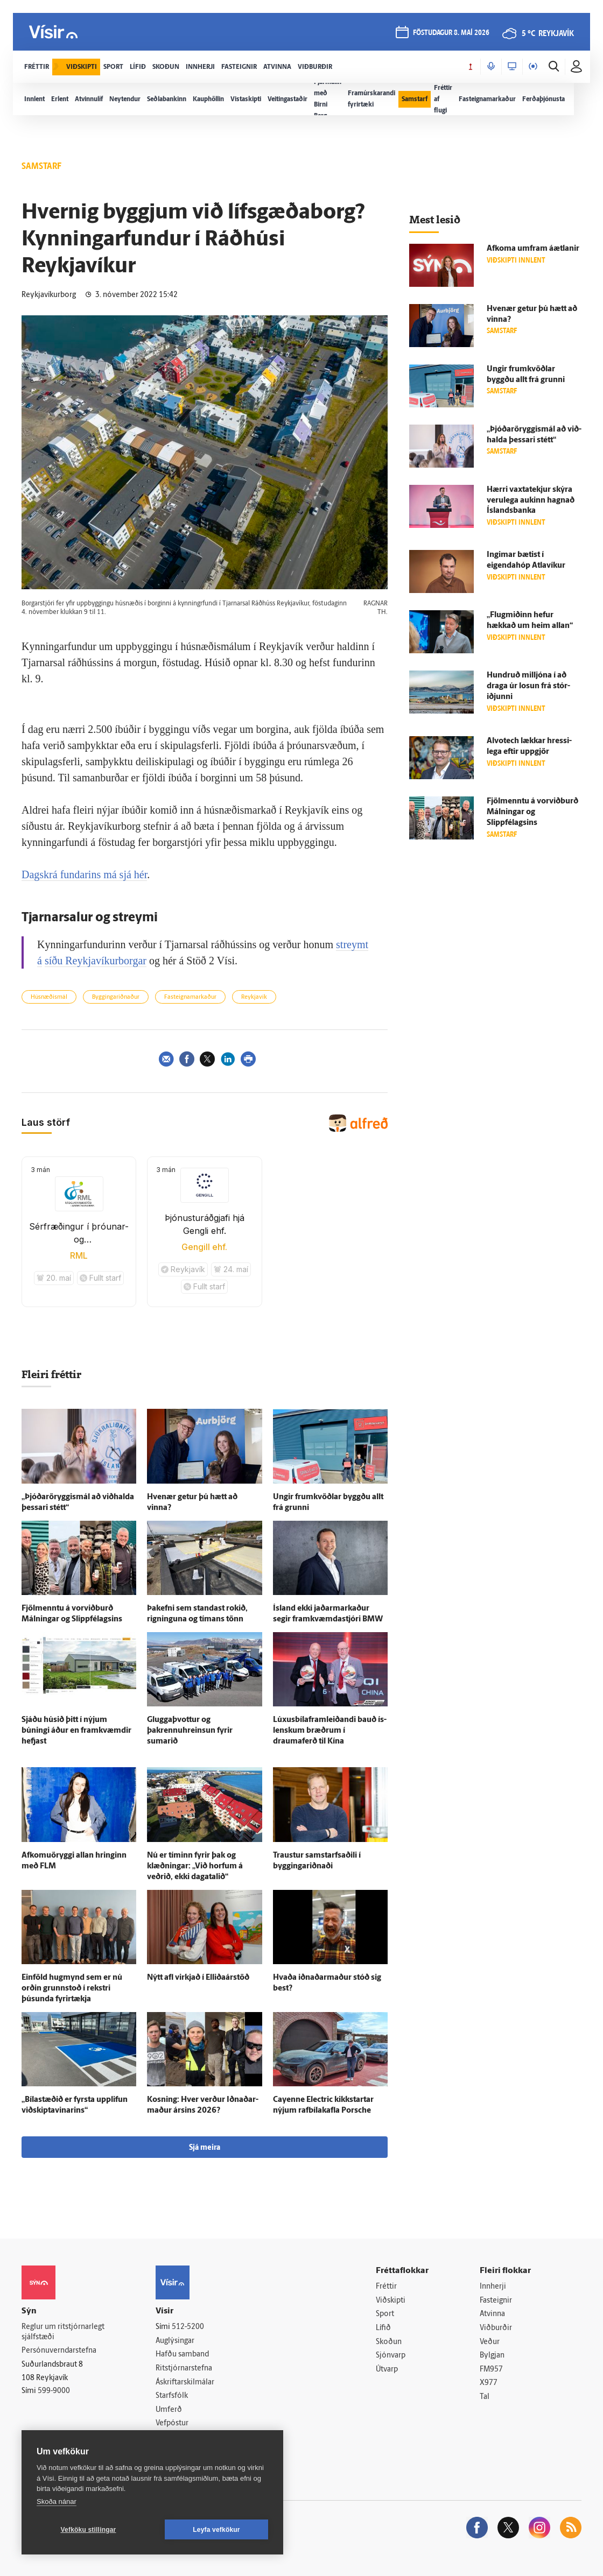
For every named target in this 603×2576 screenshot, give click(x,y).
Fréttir (386, 2287)
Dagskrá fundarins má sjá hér (84, 874)
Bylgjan (492, 2356)
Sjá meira (204, 2148)
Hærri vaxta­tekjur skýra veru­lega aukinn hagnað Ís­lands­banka (530, 501)
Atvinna (492, 2314)
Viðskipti (390, 2301)
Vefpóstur (172, 2423)
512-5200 (188, 2327)
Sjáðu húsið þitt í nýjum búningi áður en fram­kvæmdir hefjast (76, 1731)
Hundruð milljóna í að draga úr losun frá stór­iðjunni (528, 686)
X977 (488, 2383)
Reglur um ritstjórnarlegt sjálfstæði (63, 2332)
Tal (484, 2397)
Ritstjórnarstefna (184, 2369)
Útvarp (387, 2370)
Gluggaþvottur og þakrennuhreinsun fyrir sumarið (190, 1731)
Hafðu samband (182, 2355)
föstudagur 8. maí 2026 (451, 33)
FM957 (491, 2370)
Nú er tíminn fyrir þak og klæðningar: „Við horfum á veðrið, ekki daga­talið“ (195, 1866)
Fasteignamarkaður (190, 997)
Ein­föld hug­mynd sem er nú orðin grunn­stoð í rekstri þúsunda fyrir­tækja (72, 1988)
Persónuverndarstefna (59, 2351)
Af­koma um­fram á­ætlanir (533, 249)
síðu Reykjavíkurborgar (95, 960)
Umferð (169, 2410)
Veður (490, 2342)
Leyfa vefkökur (216, 2529)
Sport (385, 2314)
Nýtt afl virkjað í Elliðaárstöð (198, 1978)
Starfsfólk (172, 2396)
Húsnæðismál (49, 997)
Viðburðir (496, 2328)
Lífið (383, 2328)
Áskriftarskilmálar (185, 2383)
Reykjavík (254, 997)
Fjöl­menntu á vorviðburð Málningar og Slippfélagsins (532, 812)
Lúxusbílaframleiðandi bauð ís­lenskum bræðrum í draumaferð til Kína (330, 1731)
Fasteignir (496, 2301)
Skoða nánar (56, 2501)
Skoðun (389, 2342)
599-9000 (54, 2391)
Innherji (493, 2287)
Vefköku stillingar (88, 2529)
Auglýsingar (175, 2341)
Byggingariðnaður (115, 997)
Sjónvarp (390, 2356)
